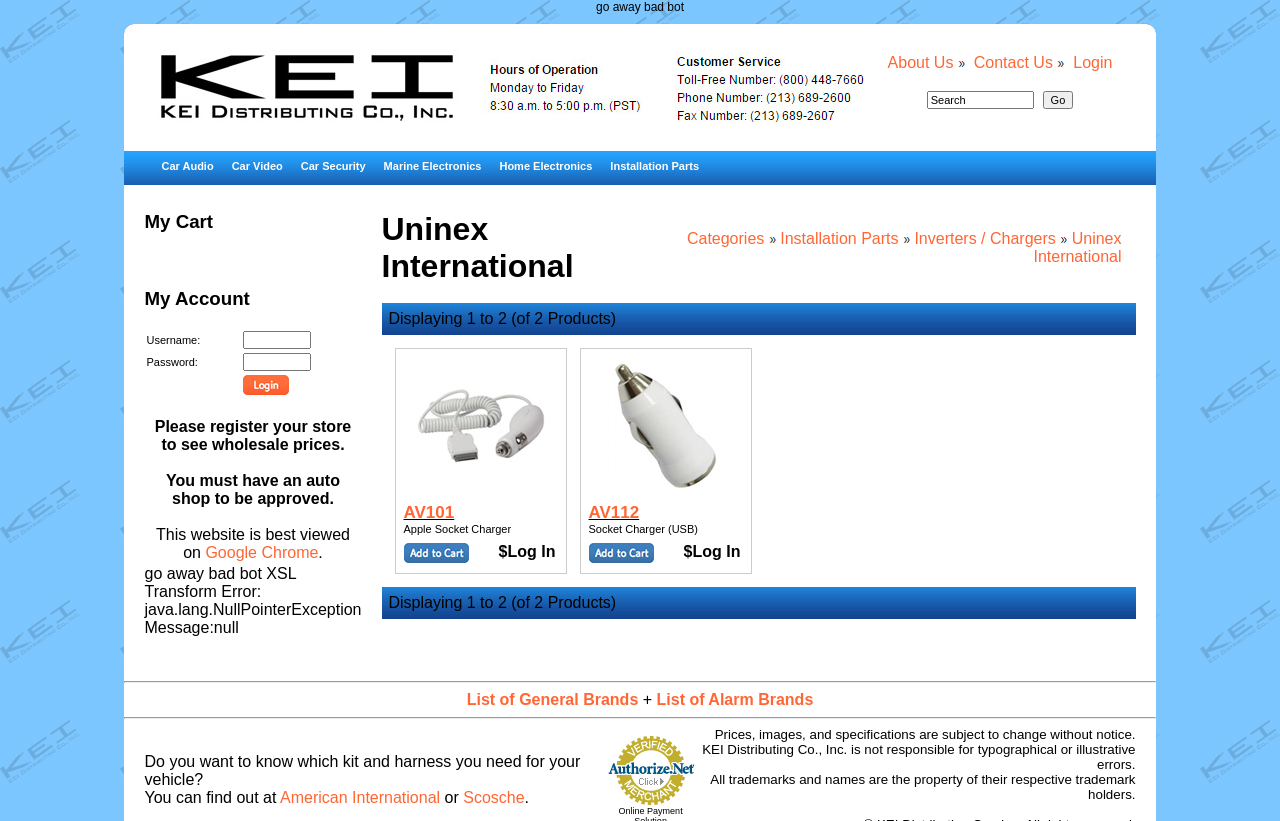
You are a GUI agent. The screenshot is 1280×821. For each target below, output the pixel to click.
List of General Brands (553, 699)
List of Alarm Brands (735, 699)
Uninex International (1077, 247)
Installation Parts (654, 166)
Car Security (333, 166)
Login (1092, 62)
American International (360, 797)
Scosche (493, 797)
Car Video (257, 166)
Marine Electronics (433, 166)
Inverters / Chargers (984, 238)
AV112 (614, 512)
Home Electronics (545, 166)
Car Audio (187, 166)
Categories (725, 238)
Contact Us (1013, 62)
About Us (921, 62)
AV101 (429, 512)
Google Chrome (261, 552)
